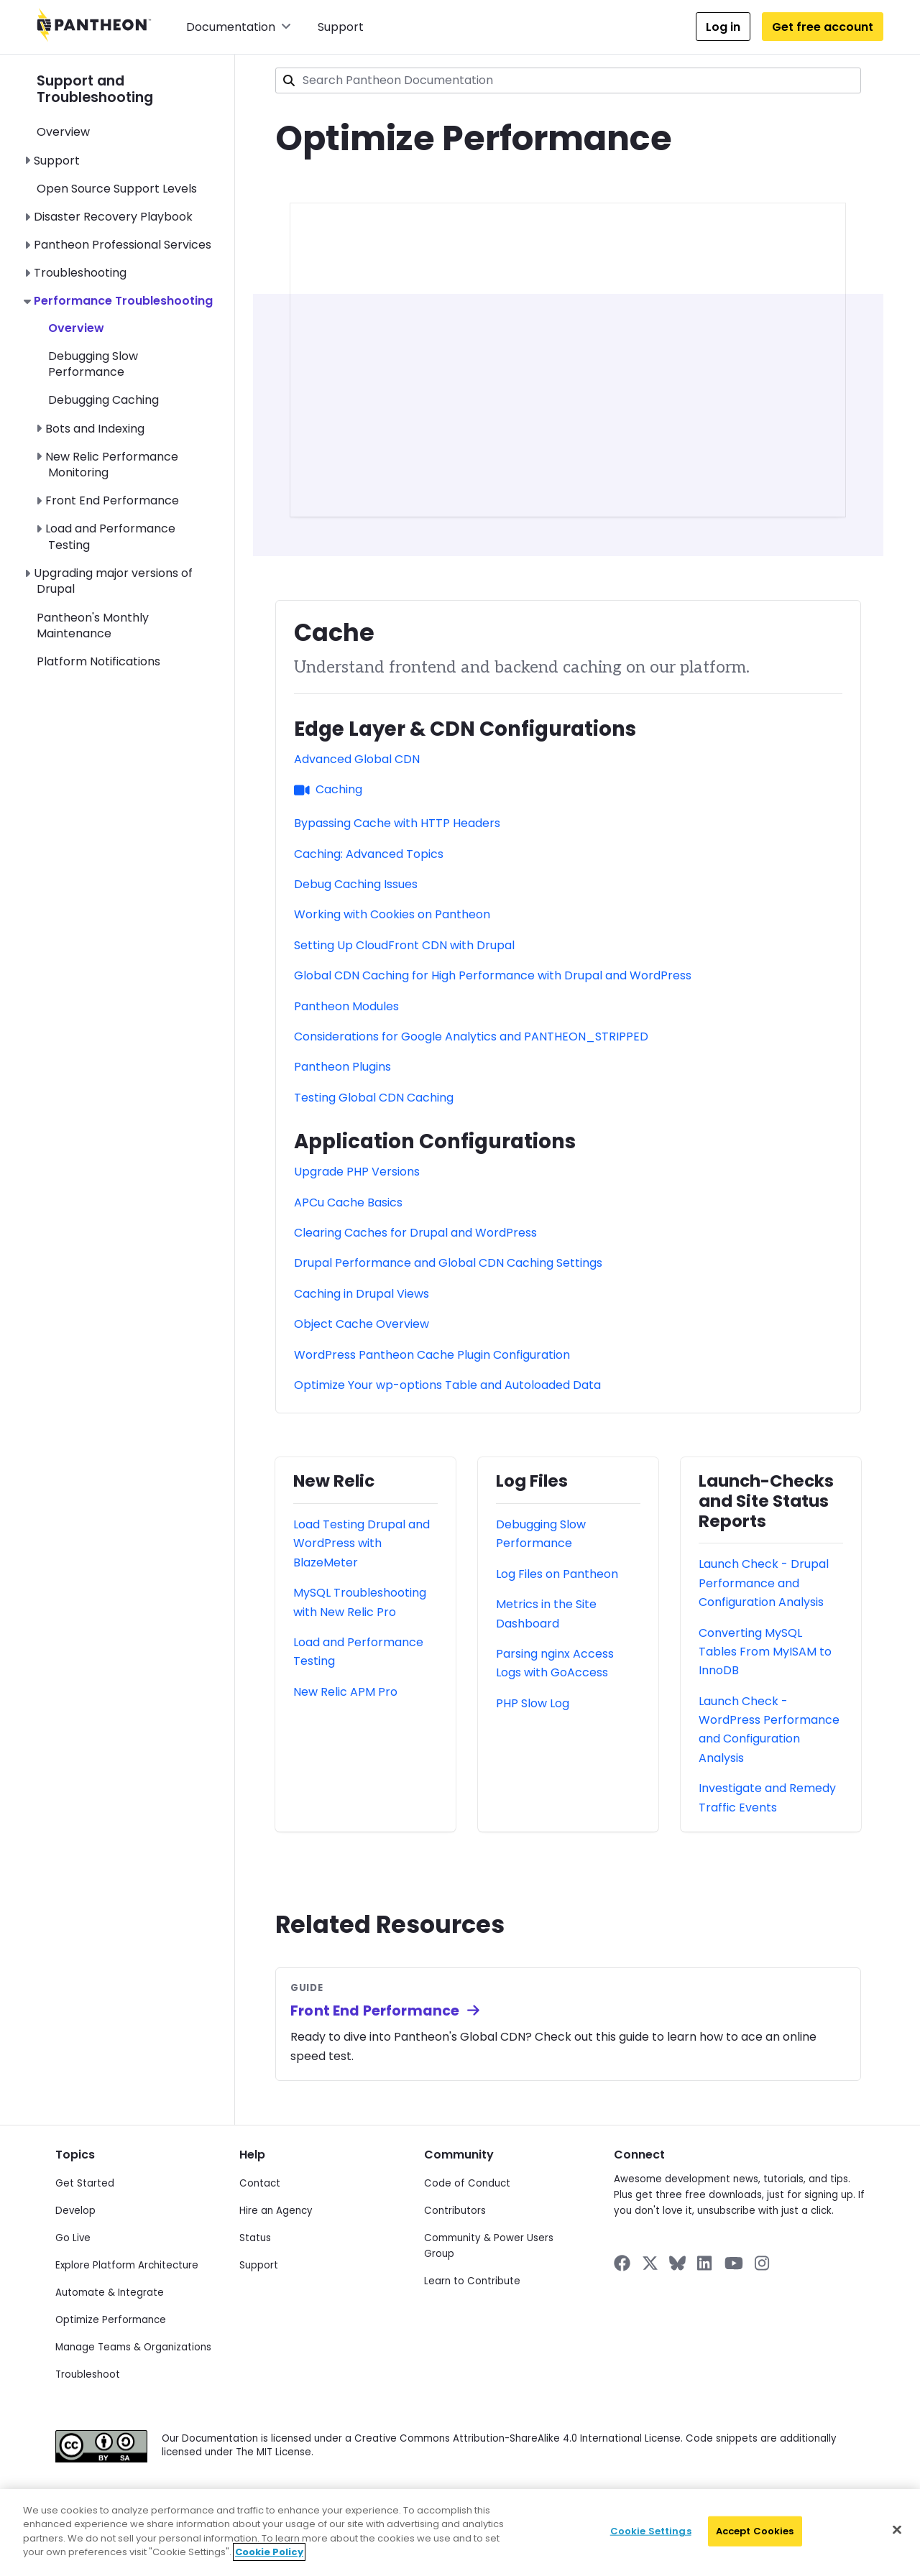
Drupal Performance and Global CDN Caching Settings (448, 1263)
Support (341, 27)
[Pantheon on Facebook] (622, 2263)
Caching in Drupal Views (361, 1293)
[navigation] (135, 362)
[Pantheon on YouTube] (733, 2263)
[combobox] (568, 80)
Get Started (84, 2183)
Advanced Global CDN (357, 759)
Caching (328, 789)
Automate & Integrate (109, 2292)
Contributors (455, 2210)
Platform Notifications (98, 661)
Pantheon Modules (346, 1006)
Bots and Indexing (94, 428)
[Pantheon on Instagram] (762, 2263)
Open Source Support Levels (117, 188)
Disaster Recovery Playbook (113, 216)
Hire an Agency (276, 2210)
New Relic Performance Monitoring (111, 464)
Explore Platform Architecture (126, 2265)
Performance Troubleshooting (123, 300)
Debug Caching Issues (356, 884)
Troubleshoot (87, 2374)
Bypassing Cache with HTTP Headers (397, 823)
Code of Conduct (467, 2183)
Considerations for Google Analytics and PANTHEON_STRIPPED (471, 1036)
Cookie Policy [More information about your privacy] (269, 2552)
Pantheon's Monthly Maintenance (93, 625)
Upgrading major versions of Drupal (113, 581)
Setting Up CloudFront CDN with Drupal (404, 945)
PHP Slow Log (532, 1703)
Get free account (822, 27)
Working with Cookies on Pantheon (392, 914)
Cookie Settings (650, 2531)
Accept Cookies (755, 2531)
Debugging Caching (103, 400)
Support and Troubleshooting (95, 89)
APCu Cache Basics (348, 1202)
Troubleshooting (80, 272)
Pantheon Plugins (342, 1066)
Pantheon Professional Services (122, 244)
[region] (460, 2532)
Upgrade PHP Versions (357, 1171)
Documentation (238, 27)
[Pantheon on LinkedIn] (705, 2263)
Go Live (73, 2238)
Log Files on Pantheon (557, 1574)
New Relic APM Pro (345, 1692)
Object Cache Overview (361, 1324)
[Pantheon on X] (650, 2263)
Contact (259, 2183)
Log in (723, 27)
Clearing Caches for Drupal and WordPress (415, 1232)
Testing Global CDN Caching (374, 1097)
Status (255, 2238)
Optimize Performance (110, 2320)
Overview (63, 132)
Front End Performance (112, 500)
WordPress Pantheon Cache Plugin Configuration (432, 1355)
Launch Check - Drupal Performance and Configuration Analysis (764, 1583)
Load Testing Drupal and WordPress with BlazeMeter (361, 1543)
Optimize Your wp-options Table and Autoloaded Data (447, 1385)
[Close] (897, 2530)
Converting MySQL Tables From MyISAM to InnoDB (765, 1652)
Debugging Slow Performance (93, 364)
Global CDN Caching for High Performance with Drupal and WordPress (492, 975)
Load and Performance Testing (110, 536)
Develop (75, 2210)
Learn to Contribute (472, 2281)
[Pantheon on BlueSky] (677, 2263)
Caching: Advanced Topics (368, 854)
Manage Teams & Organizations (133, 2347)
